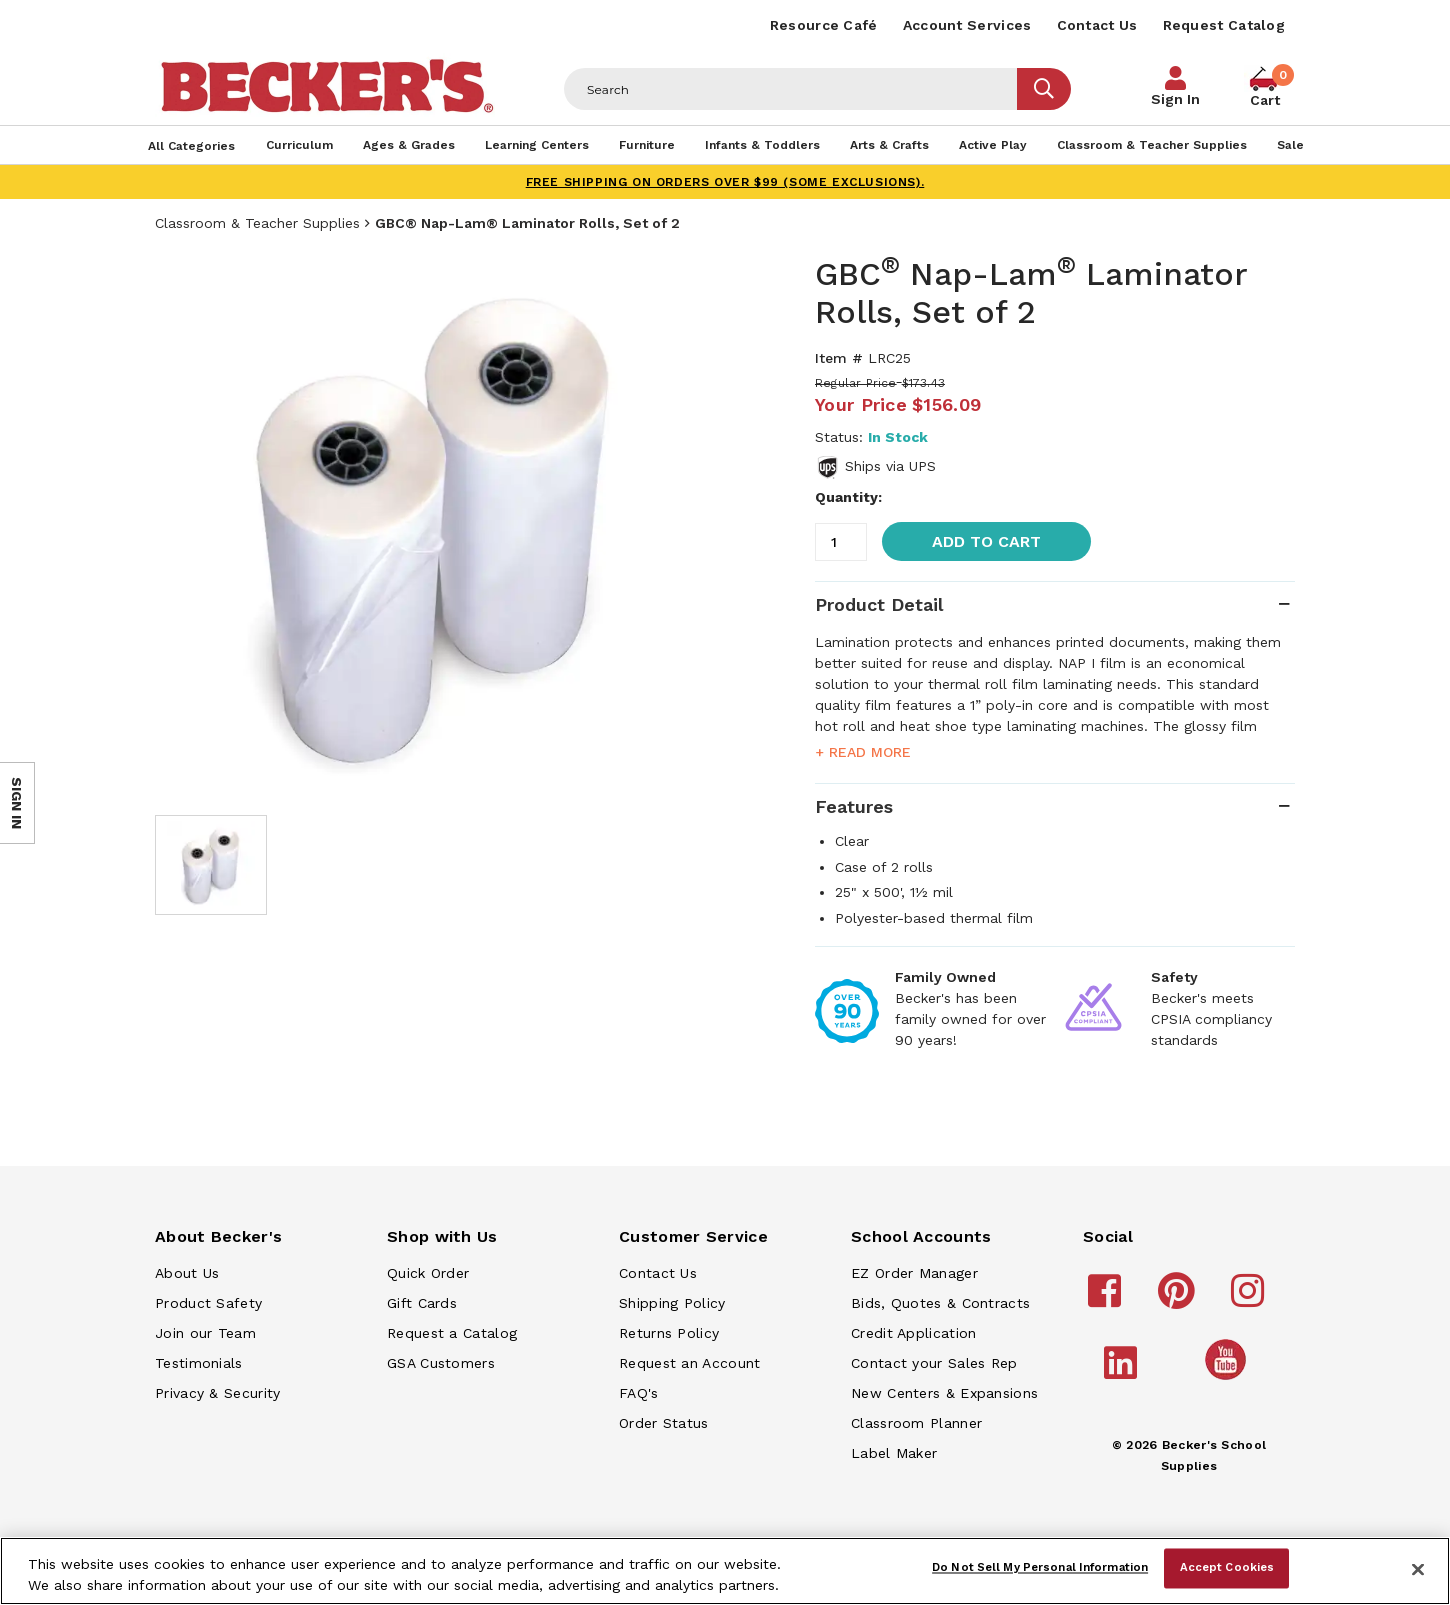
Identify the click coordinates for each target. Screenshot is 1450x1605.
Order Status (664, 1423)
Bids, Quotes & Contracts (940, 1303)
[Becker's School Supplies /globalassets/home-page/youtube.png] (1229, 1379)
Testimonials (199, 1363)
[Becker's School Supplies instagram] (1250, 1300)
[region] (725, 1571)
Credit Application (913, 1333)
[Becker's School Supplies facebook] (1107, 1300)
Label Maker (894, 1453)
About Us (187, 1273)
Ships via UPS (890, 466)
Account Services (967, 25)
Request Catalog (1224, 25)
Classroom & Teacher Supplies (257, 223)
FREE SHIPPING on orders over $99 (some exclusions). (725, 182)
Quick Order (428, 1273)
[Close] (1418, 1569)
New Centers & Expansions (944, 1393)
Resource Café (824, 25)
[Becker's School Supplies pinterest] (1179, 1300)
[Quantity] (841, 542)
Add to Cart (986, 541)
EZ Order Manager (914, 1273)
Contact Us (1097, 25)
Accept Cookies (1227, 1568)
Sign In (1175, 99)
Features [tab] (854, 806)
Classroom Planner (916, 1423)
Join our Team (205, 1333)
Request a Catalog (452, 1333)
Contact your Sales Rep (934, 1363)
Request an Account (689, 1363)
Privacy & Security (217, 1393)
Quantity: (848, 497)
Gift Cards (422, 1303)
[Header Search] (791, 89)
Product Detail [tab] (879, 604)
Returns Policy (669, 1333)
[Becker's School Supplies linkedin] (1123, 1372)
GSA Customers (441, 1363)
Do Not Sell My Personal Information (1040, 1568)
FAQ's (639, 1393)
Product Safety (208, 1303)
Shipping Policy (672, 1303)
